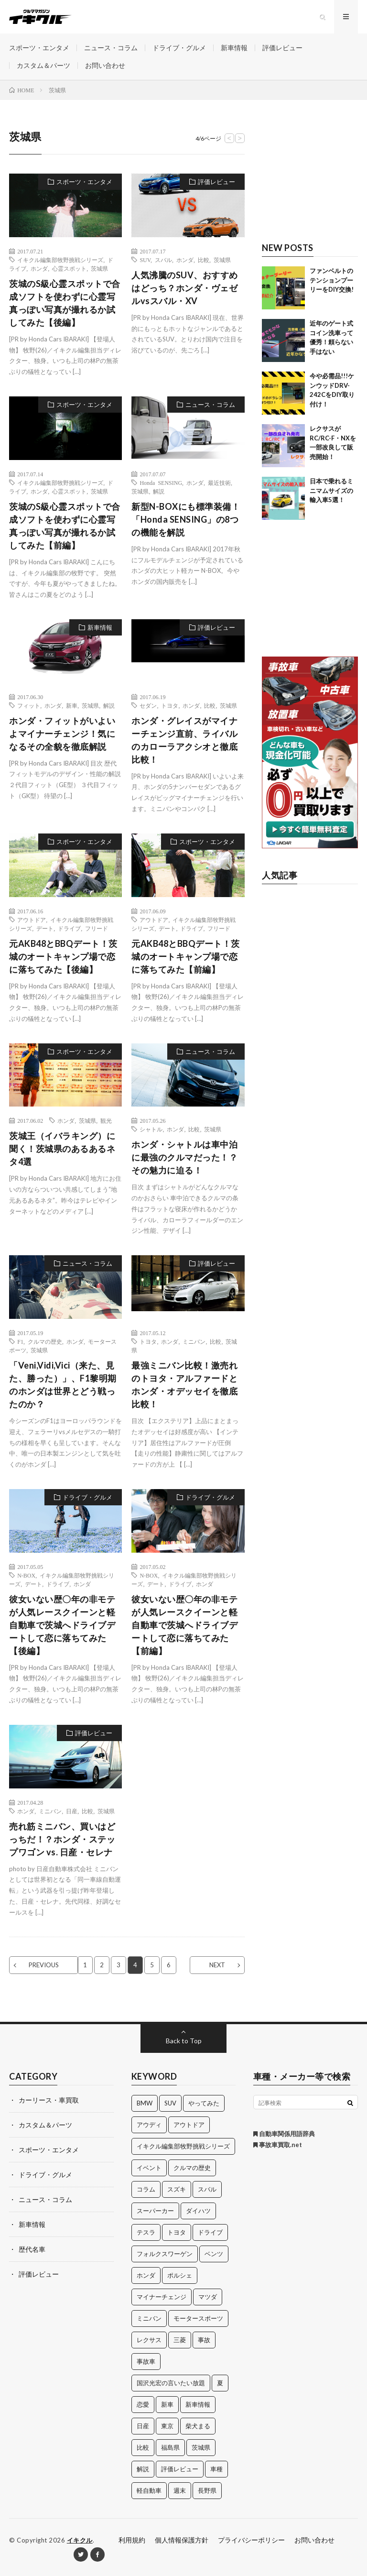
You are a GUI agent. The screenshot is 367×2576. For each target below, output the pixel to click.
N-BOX (26, 1575)
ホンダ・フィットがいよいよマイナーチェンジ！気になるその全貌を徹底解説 (62, 733)
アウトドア (31, 919)
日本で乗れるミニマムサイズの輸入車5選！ (331, 490)
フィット (28, 705)
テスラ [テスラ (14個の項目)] (146, 2232)
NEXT (217, 1965)
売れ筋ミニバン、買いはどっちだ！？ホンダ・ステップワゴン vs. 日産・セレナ (62, 1839)
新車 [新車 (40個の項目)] (167, 2404)
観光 (106, 1120)
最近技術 (219, 482)
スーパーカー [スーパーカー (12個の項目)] (155, 2210)
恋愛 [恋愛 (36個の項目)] (143, 2404)
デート (45, 928)
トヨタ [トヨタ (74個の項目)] (176, 2232)
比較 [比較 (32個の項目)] (143, 2447)
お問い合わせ (105, 65)
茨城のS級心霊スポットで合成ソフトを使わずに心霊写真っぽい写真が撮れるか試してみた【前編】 (64, 525)
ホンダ (39, 268)
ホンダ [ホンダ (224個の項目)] (146, 2275)
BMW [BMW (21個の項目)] (144, 2103)
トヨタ (169, 705)
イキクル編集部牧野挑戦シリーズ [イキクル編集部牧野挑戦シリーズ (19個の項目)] (183, 2146)
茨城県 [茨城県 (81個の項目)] (201, 2447)
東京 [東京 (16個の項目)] (167, 2426)
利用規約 (132, 2540)
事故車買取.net (277, 2144)
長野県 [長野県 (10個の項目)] (207, 2490)
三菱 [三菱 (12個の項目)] (179, 2340)
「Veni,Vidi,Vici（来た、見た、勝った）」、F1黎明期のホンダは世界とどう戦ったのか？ (63, 1384)
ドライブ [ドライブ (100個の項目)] (210, 2232)
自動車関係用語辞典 (284, 2134)
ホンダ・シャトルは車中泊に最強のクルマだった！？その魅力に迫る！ (184, 1157)
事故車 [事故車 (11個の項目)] (146, 2361)
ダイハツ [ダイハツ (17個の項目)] (198, 2210)
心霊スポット (69, 268)
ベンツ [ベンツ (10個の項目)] (214, 2254)
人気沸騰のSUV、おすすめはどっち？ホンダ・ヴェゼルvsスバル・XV (184, 288)
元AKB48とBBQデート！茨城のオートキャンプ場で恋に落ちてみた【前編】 (185, 956)
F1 (20, 1341)
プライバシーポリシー (251, 2540)
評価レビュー (282, 48)
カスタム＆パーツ (43, 65)
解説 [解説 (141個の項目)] (143, 2469)
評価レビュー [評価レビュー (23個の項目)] (179, 2469)
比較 (203, 260)
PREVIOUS (44, 1965)
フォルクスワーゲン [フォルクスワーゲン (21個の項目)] (165, 2254)
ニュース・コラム (111, 48)
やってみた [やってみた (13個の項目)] (203, 2103)
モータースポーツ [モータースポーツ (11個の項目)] (198, 2318)
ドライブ (69, 928)
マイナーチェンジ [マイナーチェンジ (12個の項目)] (161, 2297)
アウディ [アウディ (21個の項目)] (149, 2124)
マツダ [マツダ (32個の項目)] (207, 2297)
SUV (145, 260)
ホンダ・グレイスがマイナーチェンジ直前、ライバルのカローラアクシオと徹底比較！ (184, 740)
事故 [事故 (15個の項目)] (204, 2340)
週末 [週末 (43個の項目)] (179, 2490)
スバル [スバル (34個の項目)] (207, 2189)
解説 (158, 491)
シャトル (151, 1129)
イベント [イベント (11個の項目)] (149, 2167)
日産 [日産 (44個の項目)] (143, 2426)
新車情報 (234, 48)
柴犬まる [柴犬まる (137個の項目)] (197, 2426)
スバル (163, 260)
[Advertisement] (310, 176)
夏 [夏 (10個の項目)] (220, 2383)
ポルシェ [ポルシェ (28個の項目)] (179, 2275)
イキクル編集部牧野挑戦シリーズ (60, 260)
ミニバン (194, 1341)
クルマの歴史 (45, 1341)
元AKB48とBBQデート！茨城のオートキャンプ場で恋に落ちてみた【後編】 (63, 956)
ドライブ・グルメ (179, 48)
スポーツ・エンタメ (39, 48)
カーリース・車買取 (49, 2100)
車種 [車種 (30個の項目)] (216, 2469)
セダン (148, 705)
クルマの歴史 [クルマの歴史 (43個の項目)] (192, 2167)
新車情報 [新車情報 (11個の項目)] (197, 2404)
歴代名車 (32, 2249)
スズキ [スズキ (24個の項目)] (176, 2189)
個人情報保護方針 (181, 2540)
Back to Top (184, 2041)
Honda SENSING (161, 482)
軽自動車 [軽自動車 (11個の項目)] (149, 2490)
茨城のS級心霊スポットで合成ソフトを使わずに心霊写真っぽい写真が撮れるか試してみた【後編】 (64, 303)
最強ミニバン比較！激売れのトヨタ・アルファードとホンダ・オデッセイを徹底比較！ (184, 1384)
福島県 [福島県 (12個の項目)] (170, 2447)
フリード (96, 928)
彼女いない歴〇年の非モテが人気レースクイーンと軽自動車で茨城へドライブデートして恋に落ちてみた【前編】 (184, 1625)
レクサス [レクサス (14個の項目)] (149, 2340)
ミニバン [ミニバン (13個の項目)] (149, 2318)
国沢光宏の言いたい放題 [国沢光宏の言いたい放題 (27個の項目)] (171, 2383)
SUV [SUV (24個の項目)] (170, 2103)
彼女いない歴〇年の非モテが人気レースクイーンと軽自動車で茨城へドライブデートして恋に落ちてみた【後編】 (62, 1625)
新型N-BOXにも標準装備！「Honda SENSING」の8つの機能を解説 (185, 519)
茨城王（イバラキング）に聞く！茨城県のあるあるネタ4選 (62, 1148)
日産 (71, 1811)
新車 (71, 705)
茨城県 (99, 268)
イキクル (80, 2540)
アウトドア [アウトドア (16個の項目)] (189, 2124)
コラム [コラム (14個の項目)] (146, 2189)
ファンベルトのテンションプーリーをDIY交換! (332, 280)
